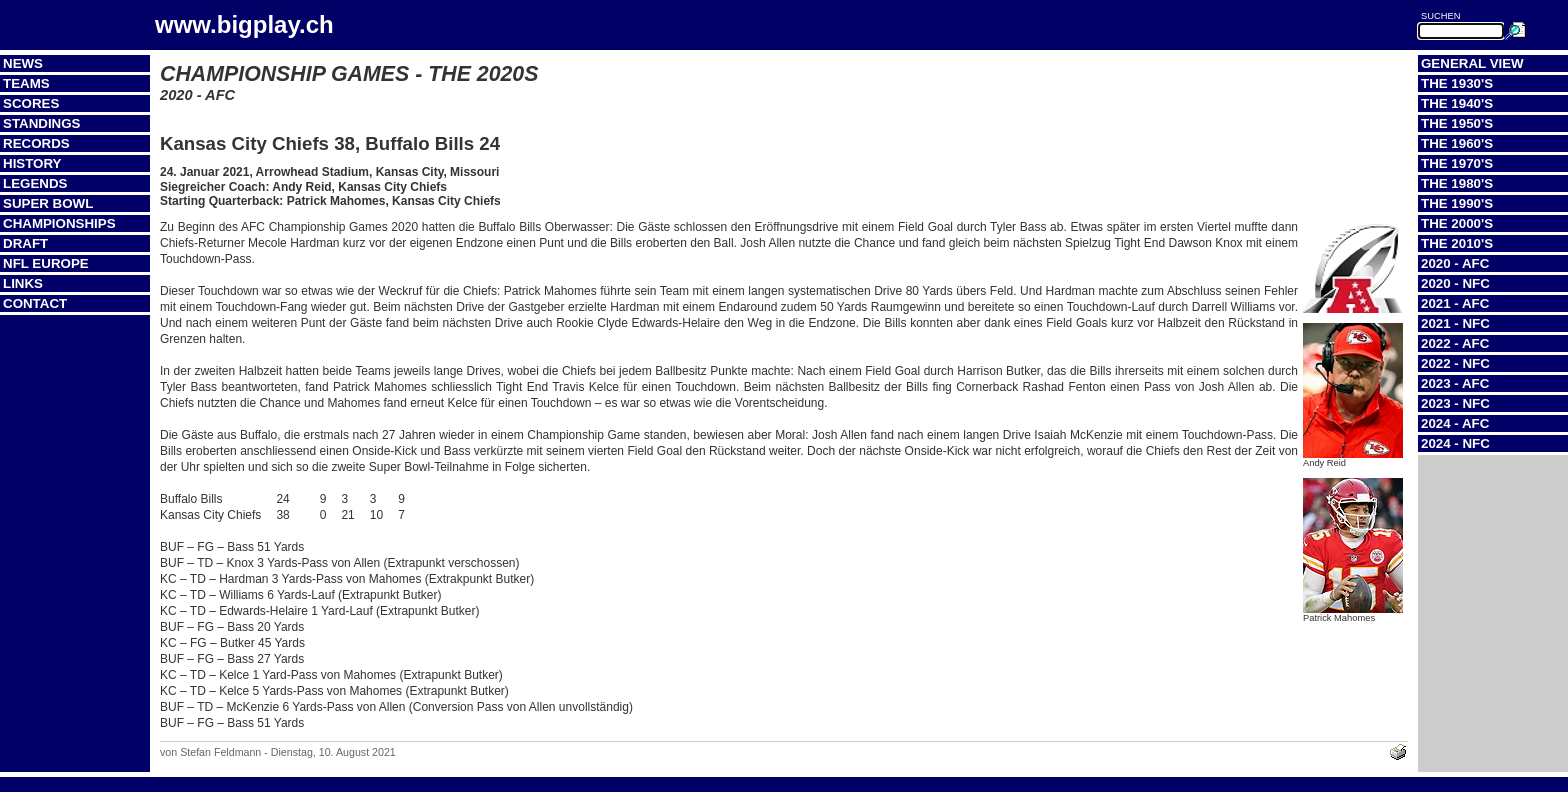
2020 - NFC (1455, 283)
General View (1472, 63)
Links (23, 283)
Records (36, 143)
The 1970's (1457, 163)
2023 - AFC (1455, 383)
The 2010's (1457, 243)
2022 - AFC (1455, 343)
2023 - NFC (1455, 403)
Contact (35, 303)
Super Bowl (48, 203)
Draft (25, 243)
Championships (59, 223)
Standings (42, 123)
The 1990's (1457, 203)
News (23, 63)
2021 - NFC (1455, 323)
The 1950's (1457, 123)
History (32, 163)
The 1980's (1457, 183)
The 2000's (1457, 223)
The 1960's (1457, 143)
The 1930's (1457, 83)
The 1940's (1457, 103)
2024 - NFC (1455, 443)
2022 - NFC (1455, 363)
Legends (35, 183)
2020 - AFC (1455, 263)
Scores (31, 103)
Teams (26, 83)
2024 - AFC (1455, 423)
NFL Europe (46, 263)
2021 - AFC (1455, 303)
